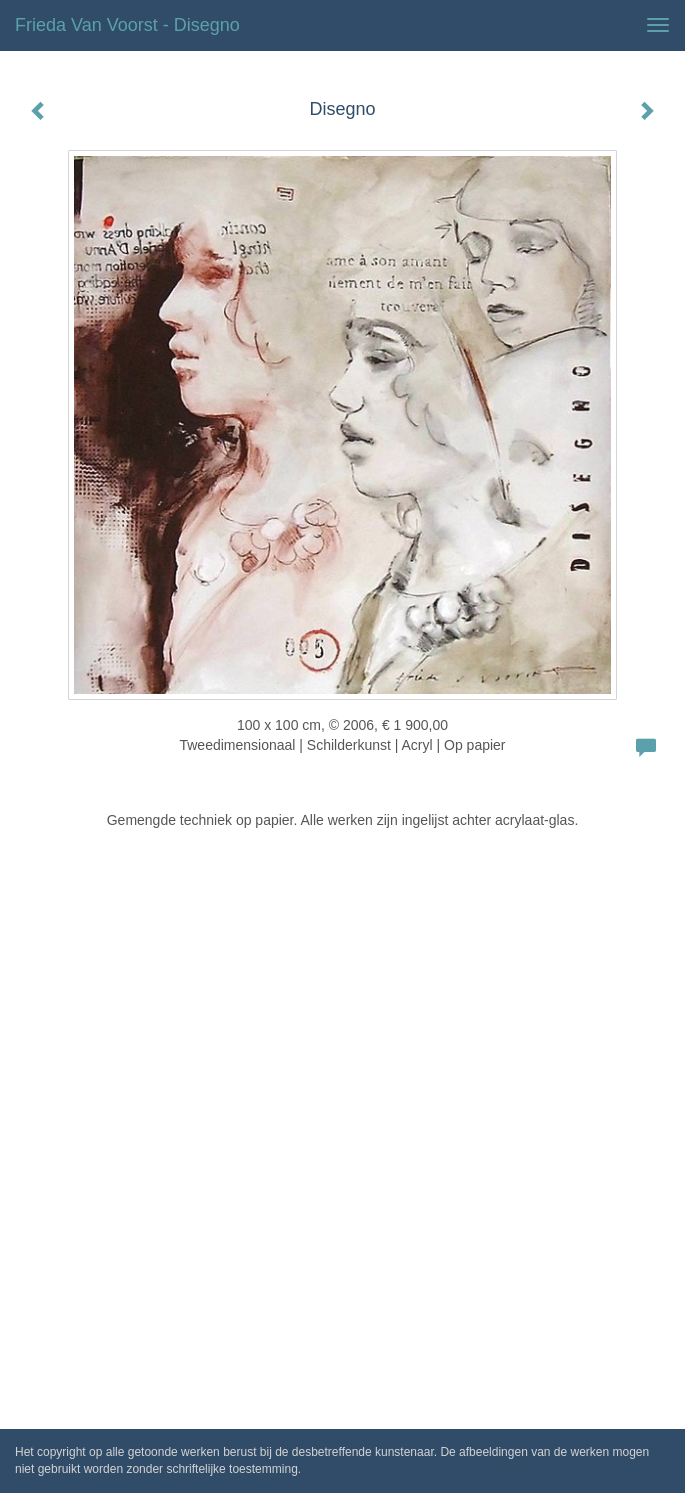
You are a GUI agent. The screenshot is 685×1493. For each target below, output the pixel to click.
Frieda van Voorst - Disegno (127, 25)
